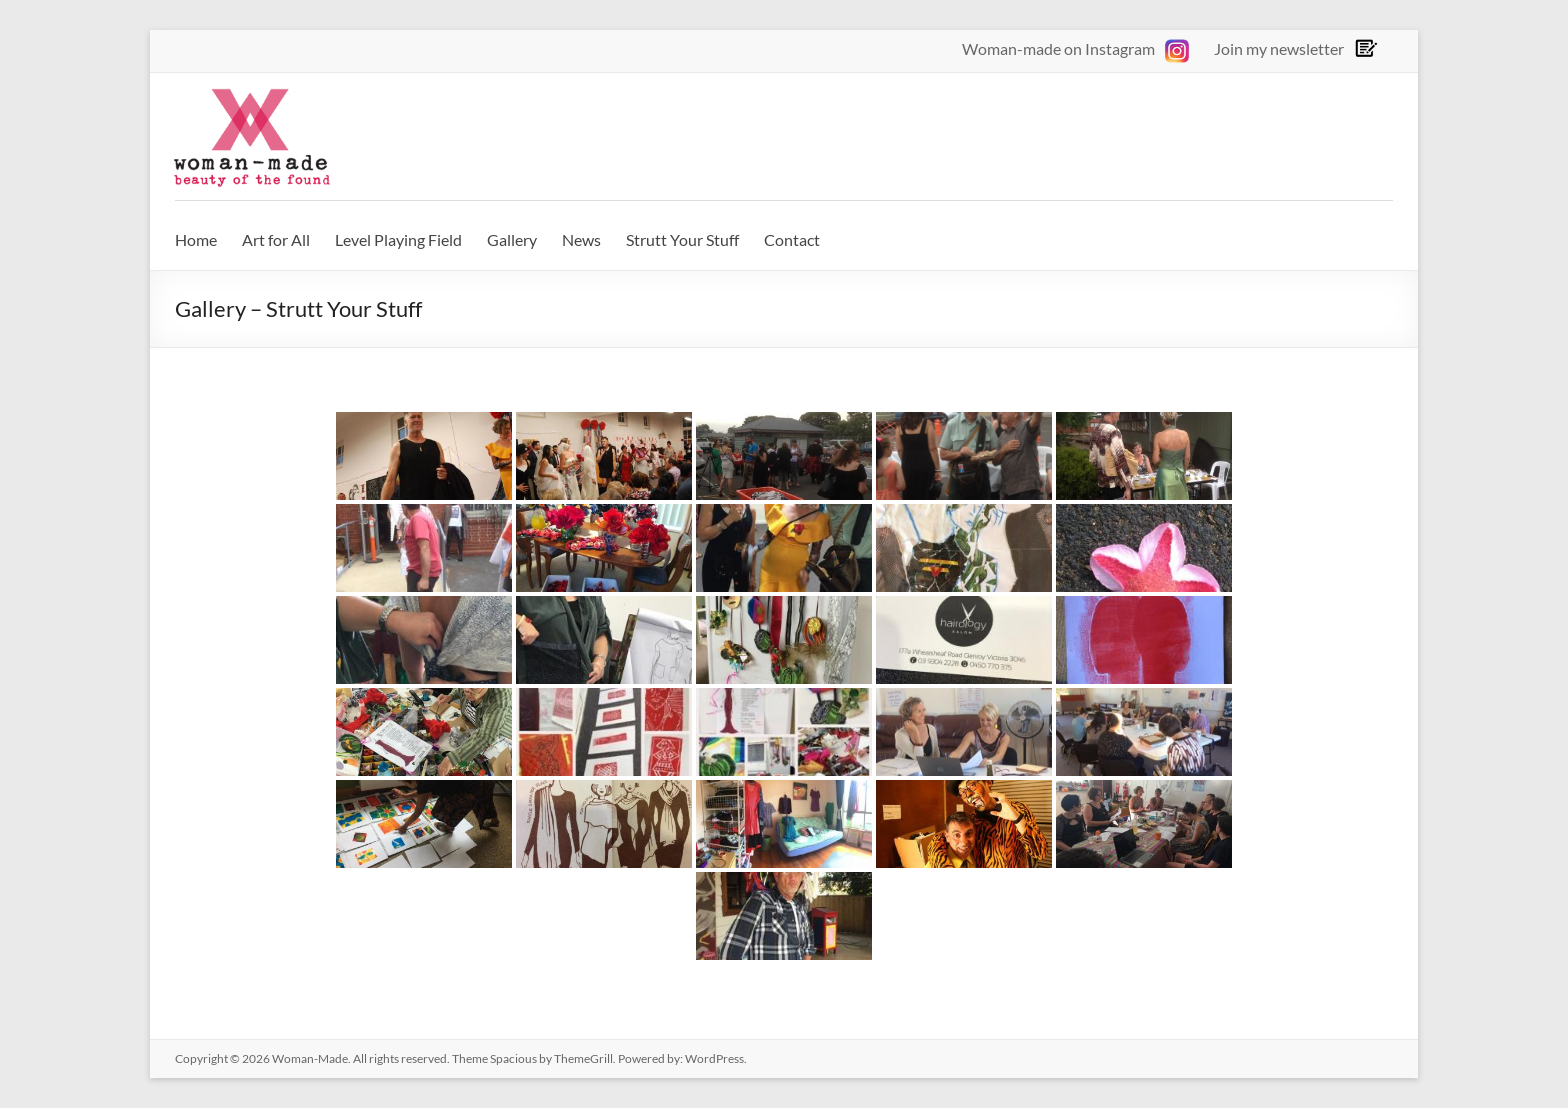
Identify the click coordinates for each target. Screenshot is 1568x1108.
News (581, 239)
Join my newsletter (1279, 48)
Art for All (276, 239)
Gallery (512, 239)
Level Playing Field (398, 239)
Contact (792, 239)
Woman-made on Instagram (1075, 48)
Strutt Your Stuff (682, 239)
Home (196, 239)
